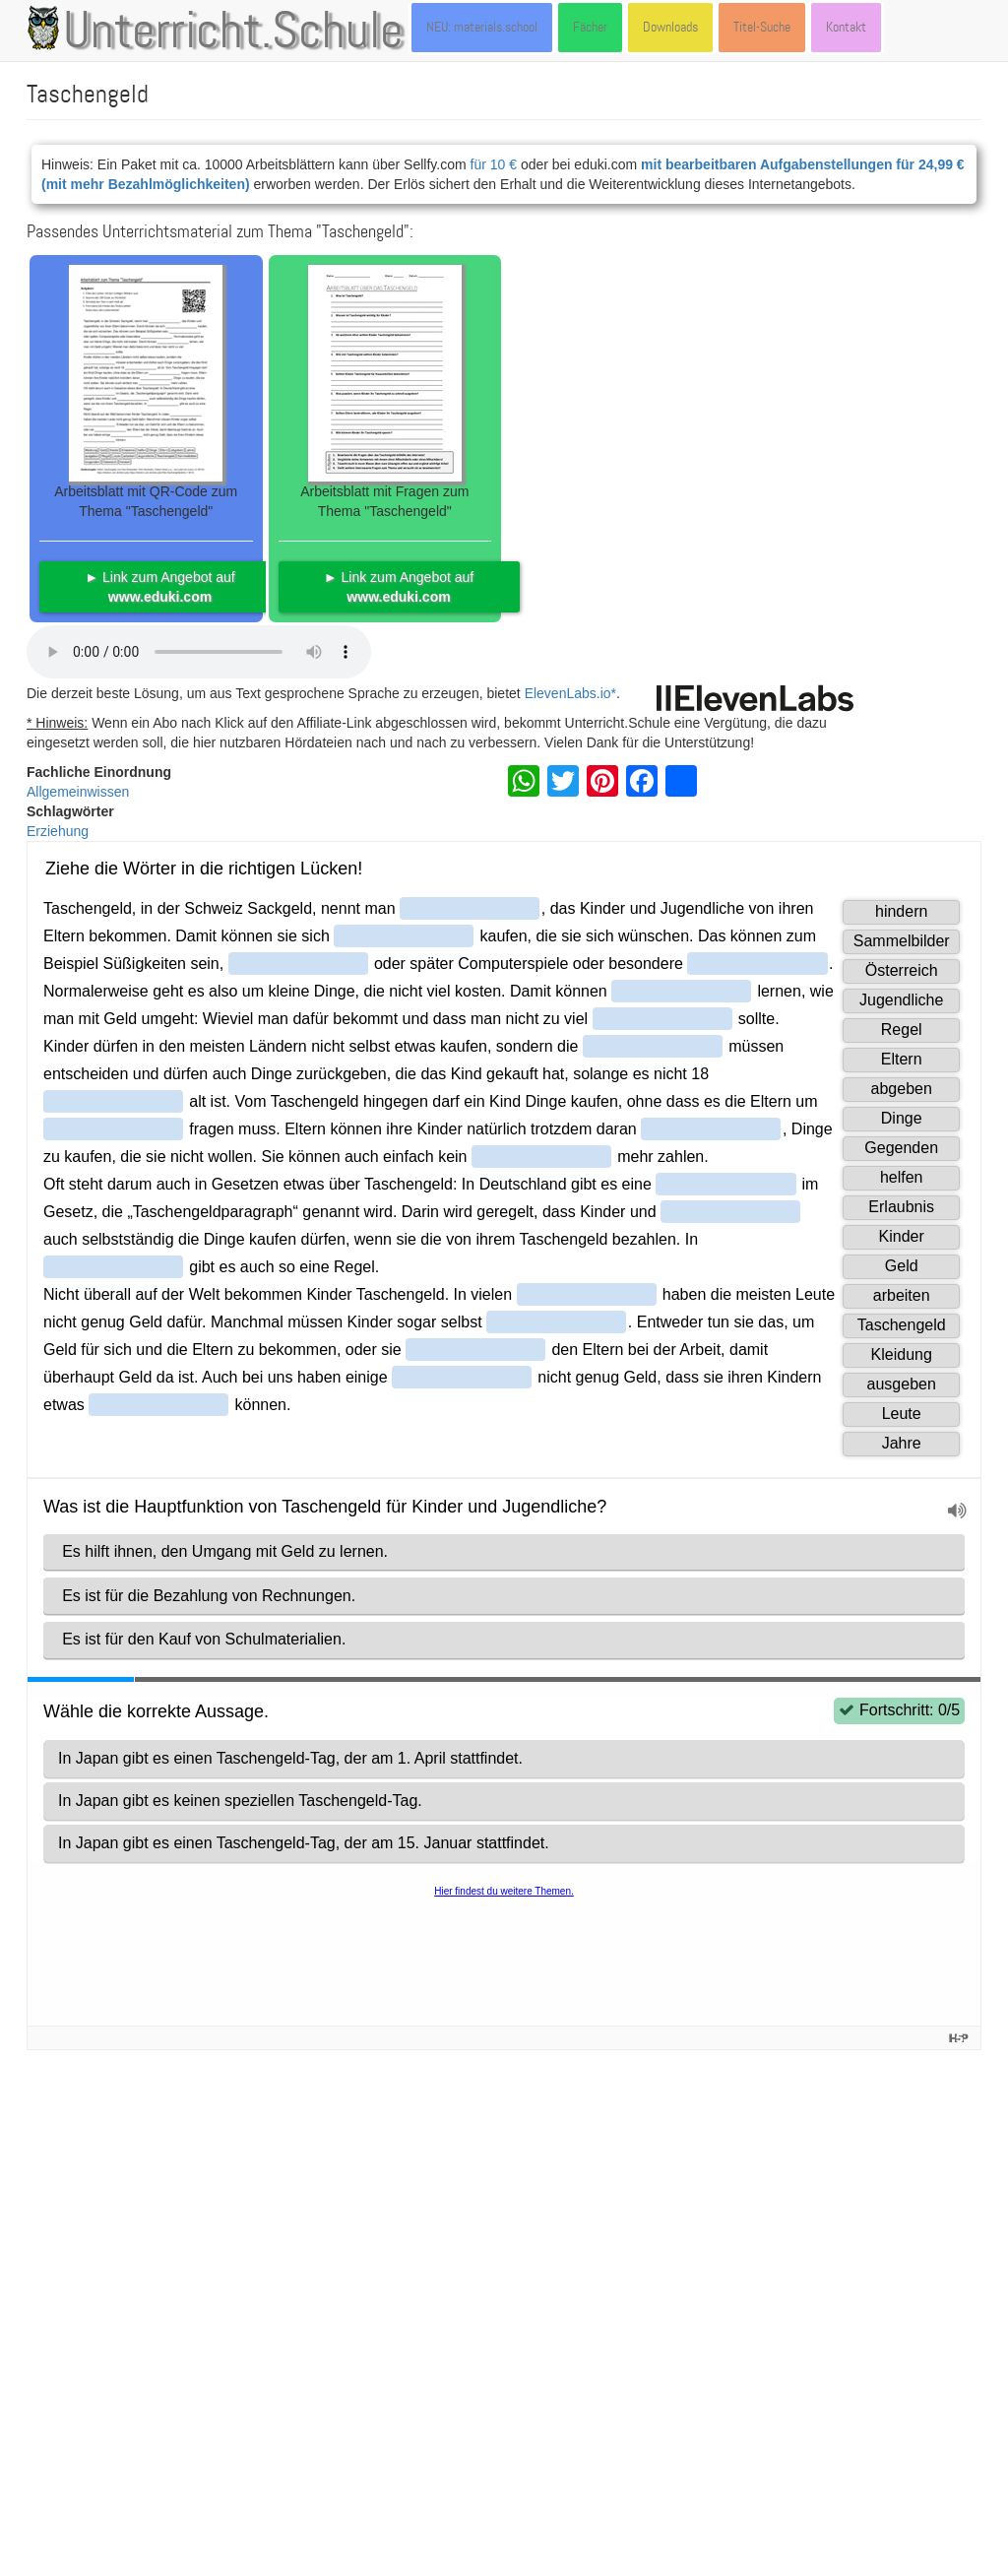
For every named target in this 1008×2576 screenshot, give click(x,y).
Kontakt (846, 27)
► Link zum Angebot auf (159, 587)
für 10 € (494, 164)
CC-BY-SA (828, 2410)
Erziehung (58, 831)
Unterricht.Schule (233, 32)
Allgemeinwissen (78, 792)
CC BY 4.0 (636, 2430)
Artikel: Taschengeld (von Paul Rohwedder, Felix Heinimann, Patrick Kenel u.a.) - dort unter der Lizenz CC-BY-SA (373, 2080)
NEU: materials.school (481, 27)
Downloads (670, 27)
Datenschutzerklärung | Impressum (191, 2531)
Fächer (590, 27)
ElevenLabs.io (568, 693)
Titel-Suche (761, 27)
